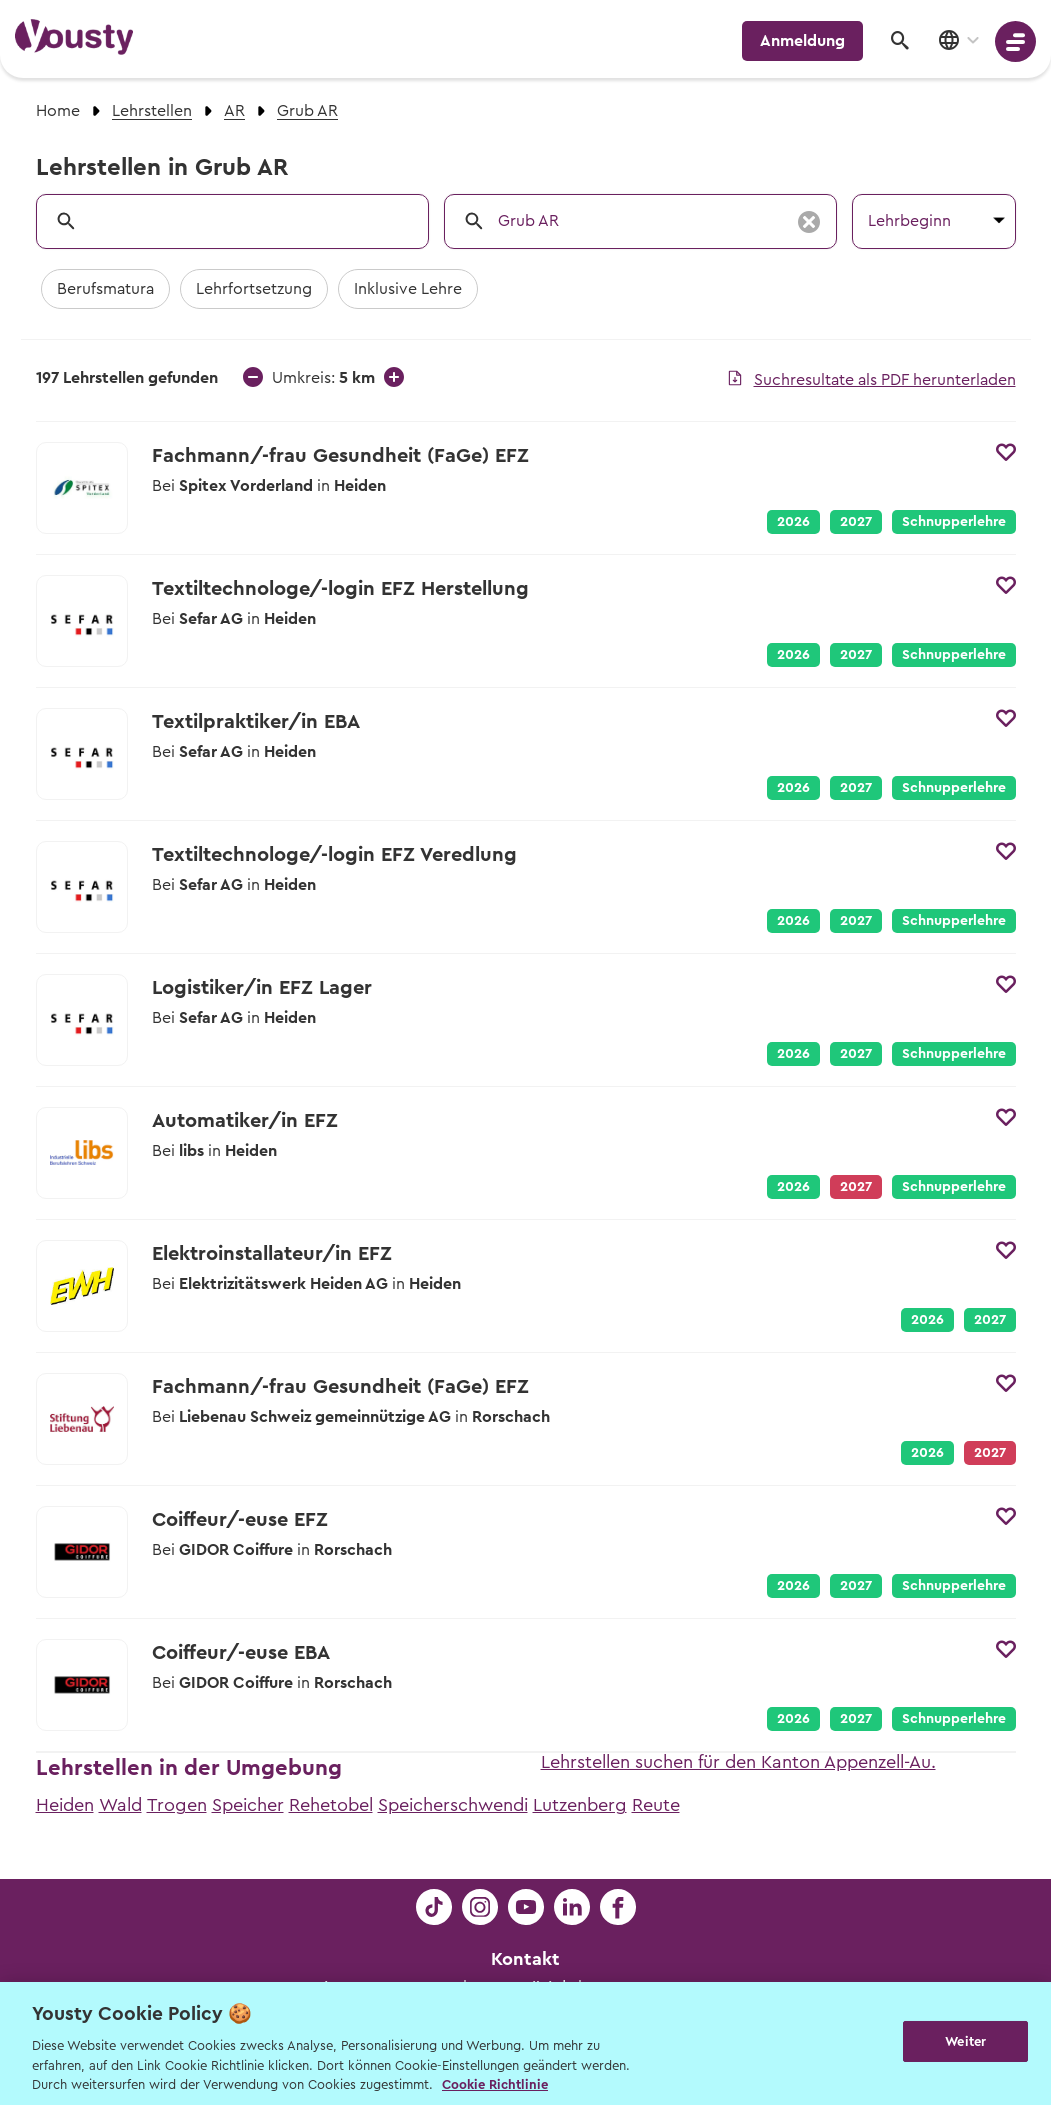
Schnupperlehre (954, 522)
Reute (656, 1805)
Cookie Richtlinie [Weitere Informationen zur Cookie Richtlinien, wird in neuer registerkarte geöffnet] (495, 2084)
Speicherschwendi (453, 1805)
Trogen (177, 1805)
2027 (856, 522)
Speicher (248, 1805)
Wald (120, 1805)
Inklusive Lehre (408, 289)
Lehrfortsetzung (254, 289)
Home (58, 111)
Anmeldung (802, 41)
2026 (793, 522)
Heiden (65, 1805)
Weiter (965, 2041)
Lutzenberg (580, 1805)
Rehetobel (331, 1805)
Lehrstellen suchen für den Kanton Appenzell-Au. (738, 1762)
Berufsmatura (105, 289)
